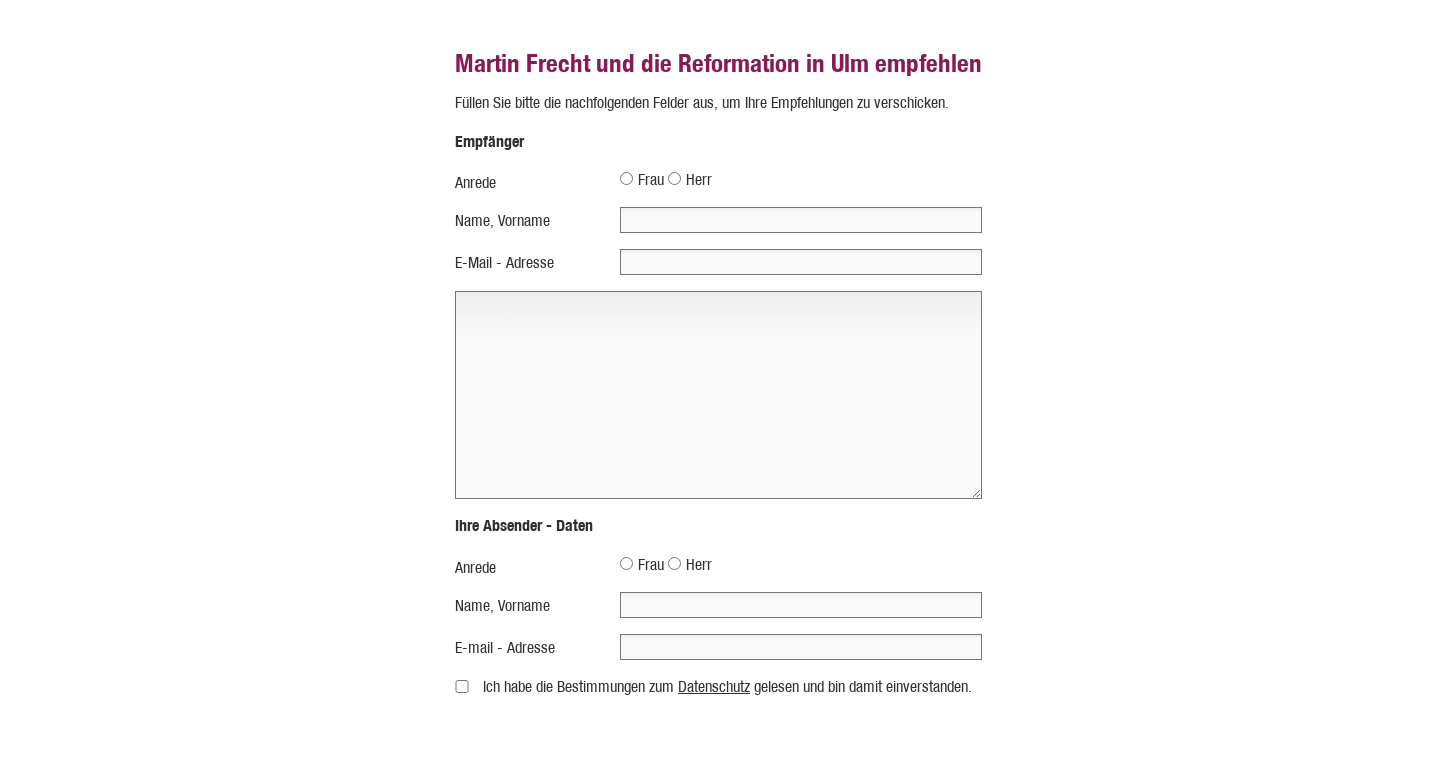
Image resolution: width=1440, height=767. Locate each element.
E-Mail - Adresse (504, 262)
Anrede (475, 182)
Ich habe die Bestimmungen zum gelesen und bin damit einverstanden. (727, 686)
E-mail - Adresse (505, 647)
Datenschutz (714, 686)
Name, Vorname (502, 220)
